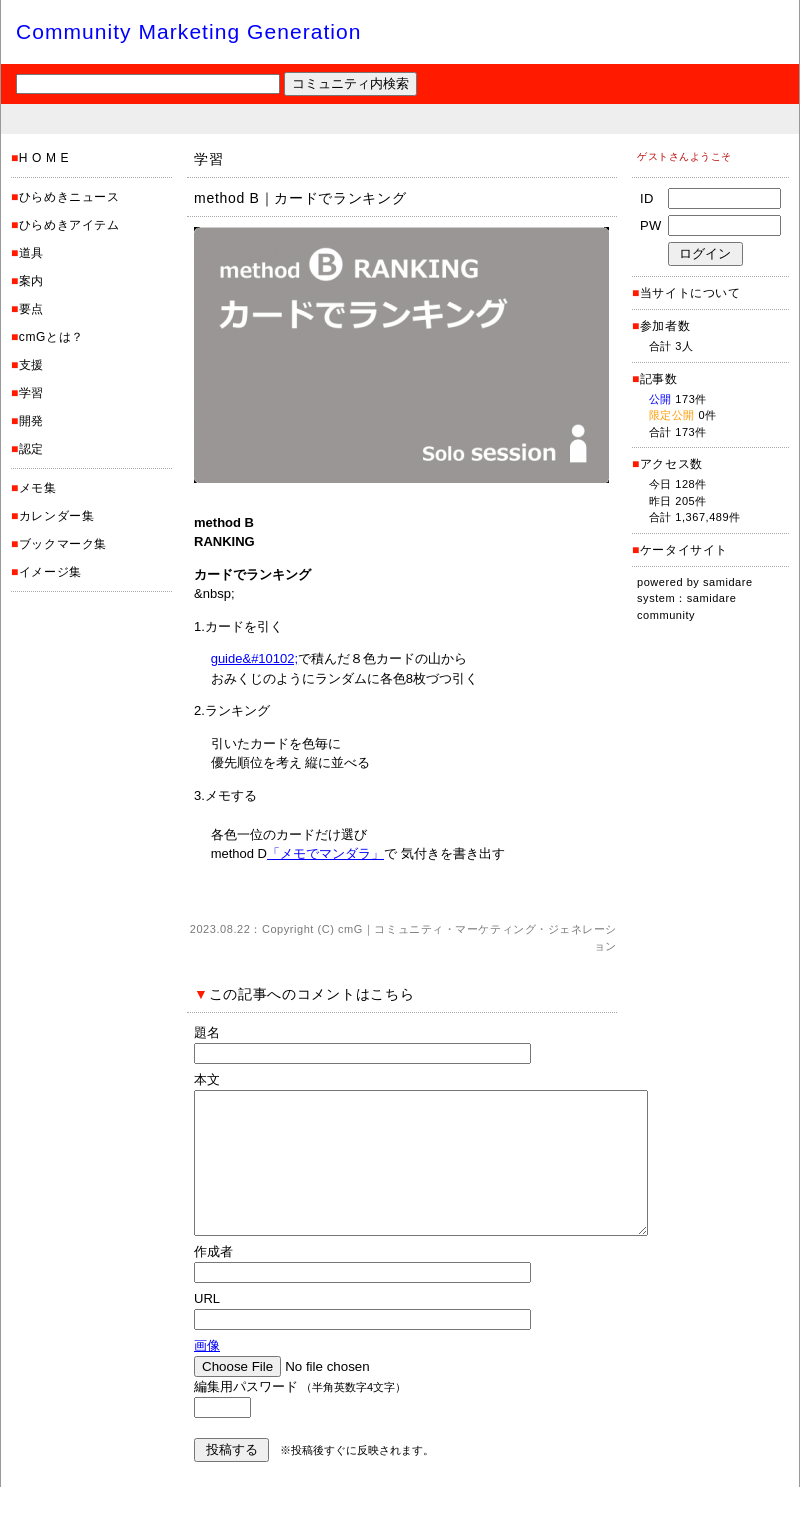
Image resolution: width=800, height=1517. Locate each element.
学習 (31, 393)
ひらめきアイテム (69, 225)
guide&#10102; (254, 658)
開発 (31, 421)
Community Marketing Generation (188, 31)
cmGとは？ (51, 337)
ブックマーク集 (63, 544)
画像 (207, 1375)
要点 (31, 309)
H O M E (44, 158)
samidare (728, 582)
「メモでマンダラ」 (325, 853)
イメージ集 (50, 572)
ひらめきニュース (69, 197)
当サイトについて (690, 293)
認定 (31, 449)
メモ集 (38, 488)
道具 (31, 253)
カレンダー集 (57, 516)
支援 (31, 365)
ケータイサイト (684, 550)
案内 (31, 281)
